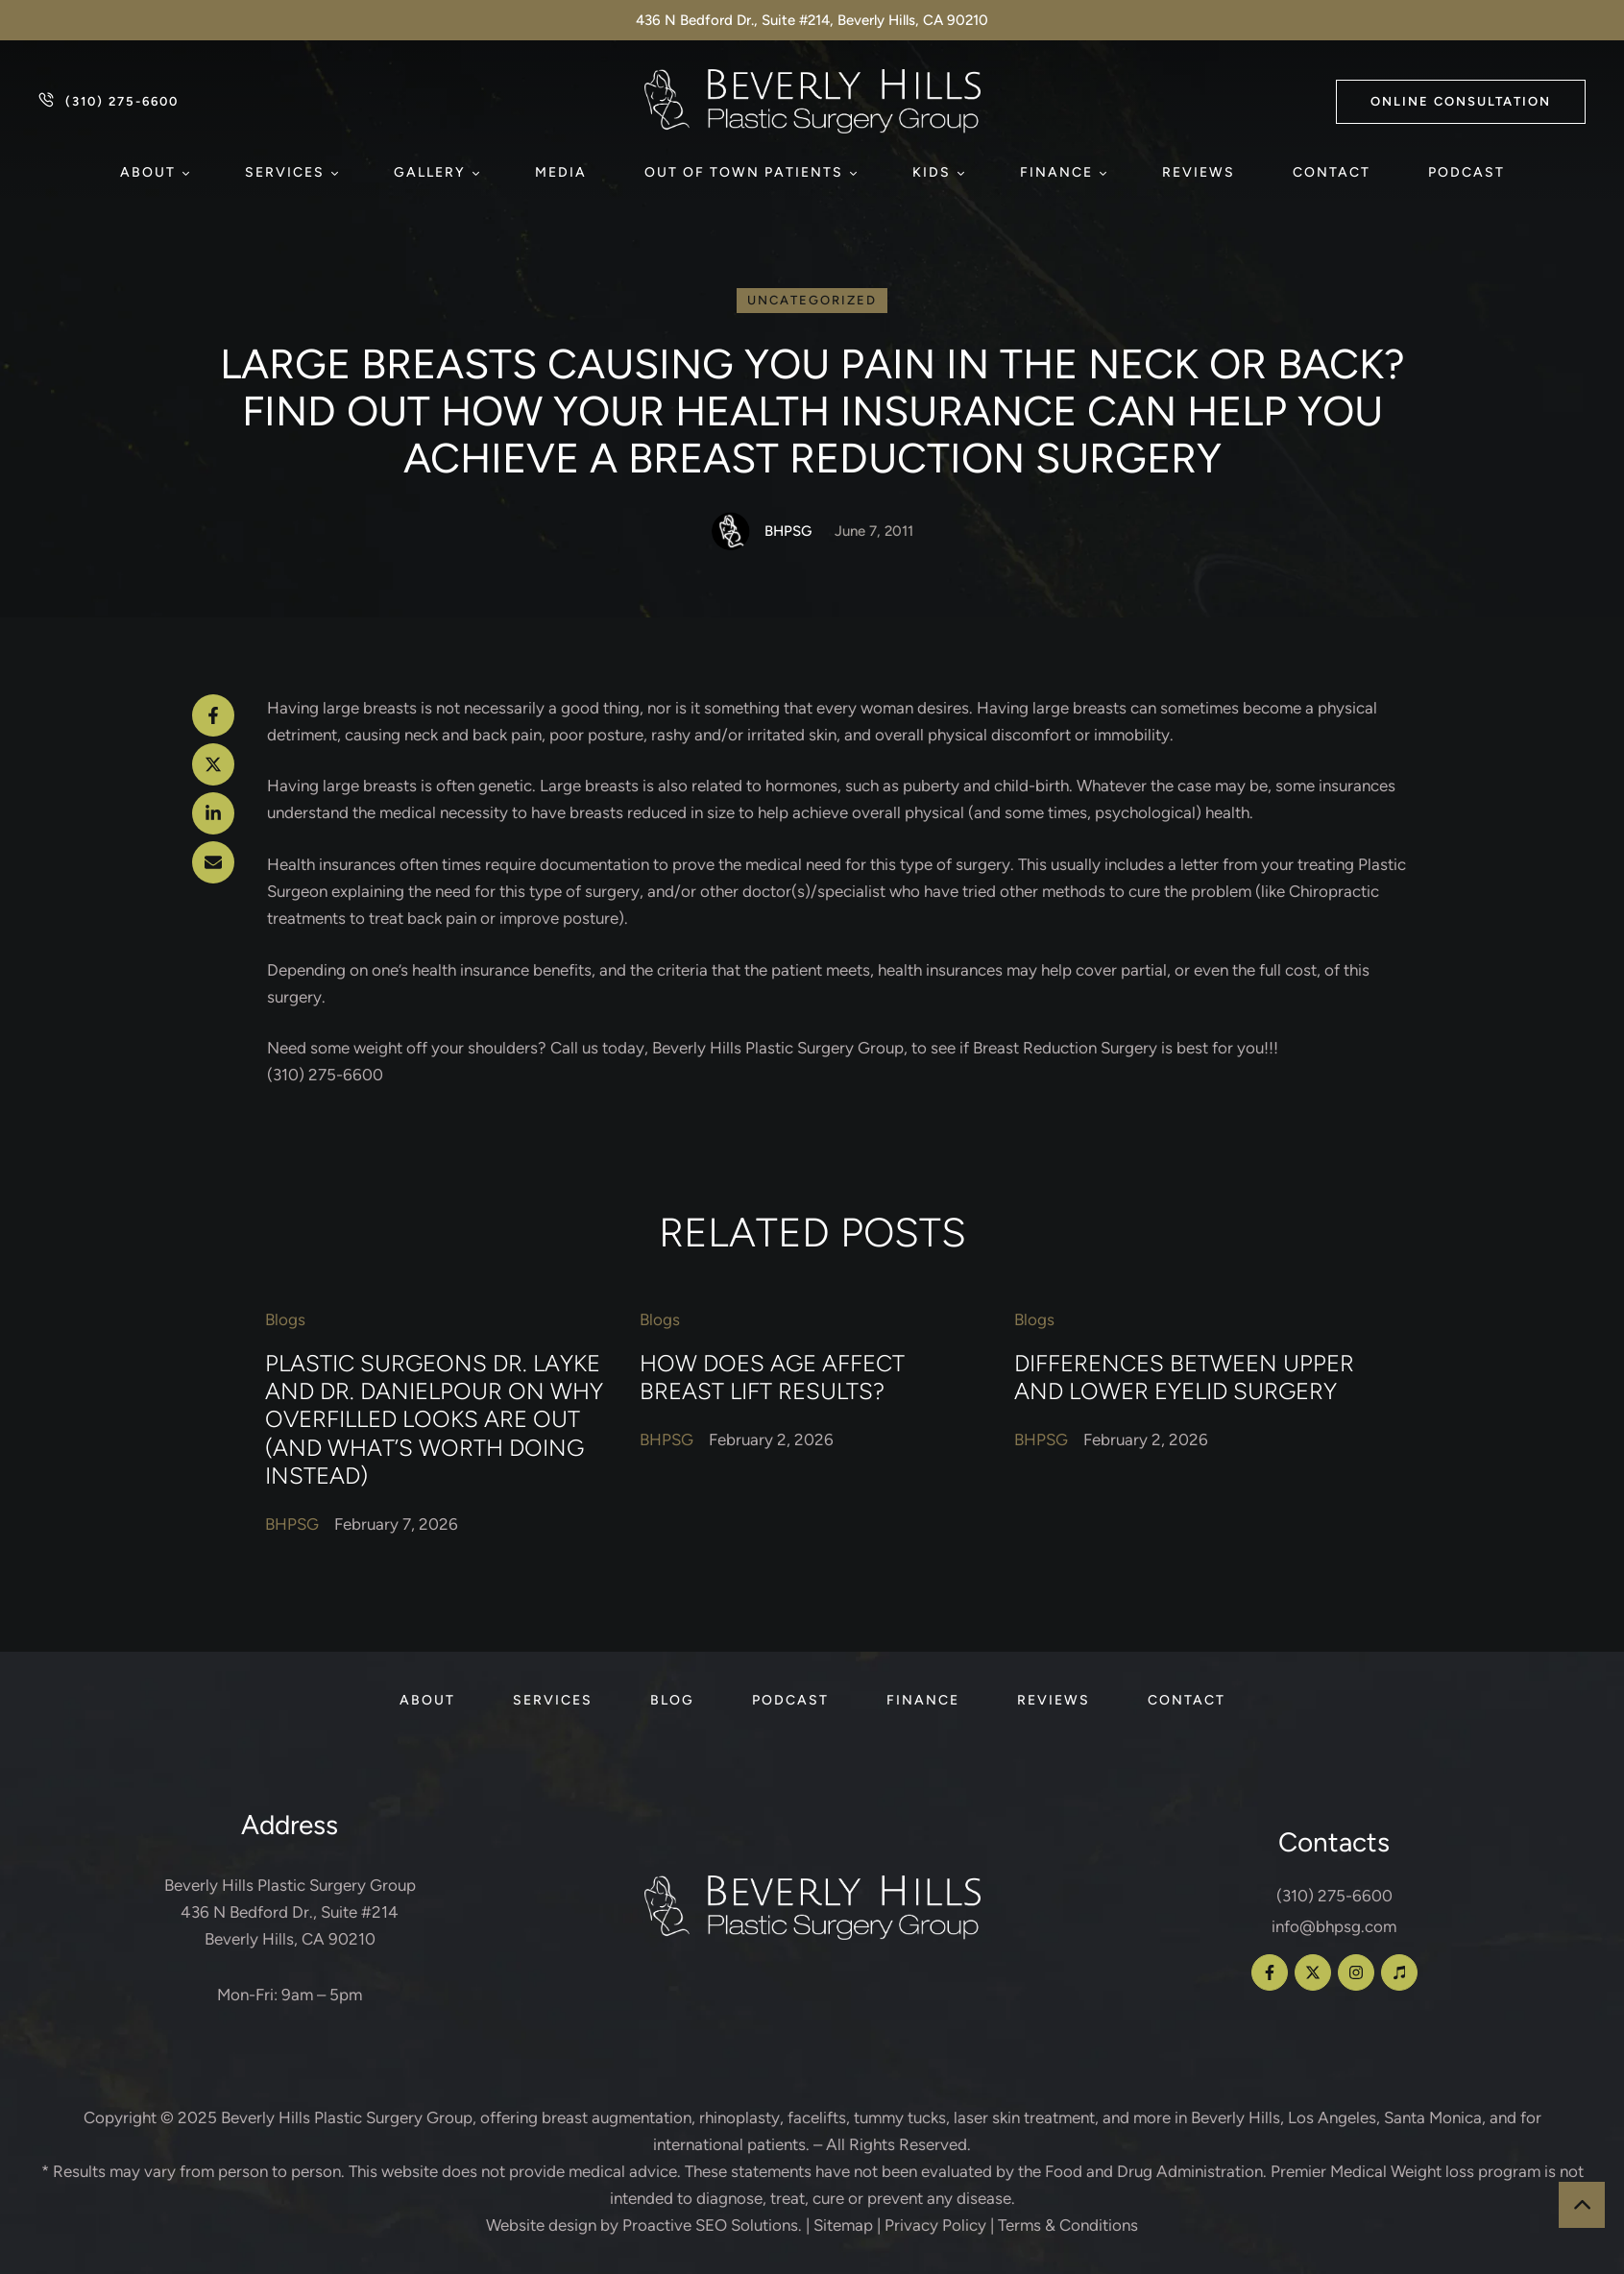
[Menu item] (153, 172)
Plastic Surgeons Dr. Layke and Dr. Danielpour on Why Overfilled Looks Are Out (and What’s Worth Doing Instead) (434, 1419)
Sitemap (843, 2225)
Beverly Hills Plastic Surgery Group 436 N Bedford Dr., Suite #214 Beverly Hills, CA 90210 (290, 1911)
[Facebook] (213, 715)
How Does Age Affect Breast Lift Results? (772, 1377)
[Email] (213, 862)
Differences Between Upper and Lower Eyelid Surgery (1184, 1377)
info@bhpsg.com (1334, 1926)
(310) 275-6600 (1334, 1895)
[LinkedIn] (213, 813)
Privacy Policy (935, 2225)
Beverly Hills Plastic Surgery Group (347, 2117)
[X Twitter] (213, 764)
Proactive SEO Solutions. (712, 2225)
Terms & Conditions (1068, 2225)
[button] (1461, 102)
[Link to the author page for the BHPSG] (731, 531)
